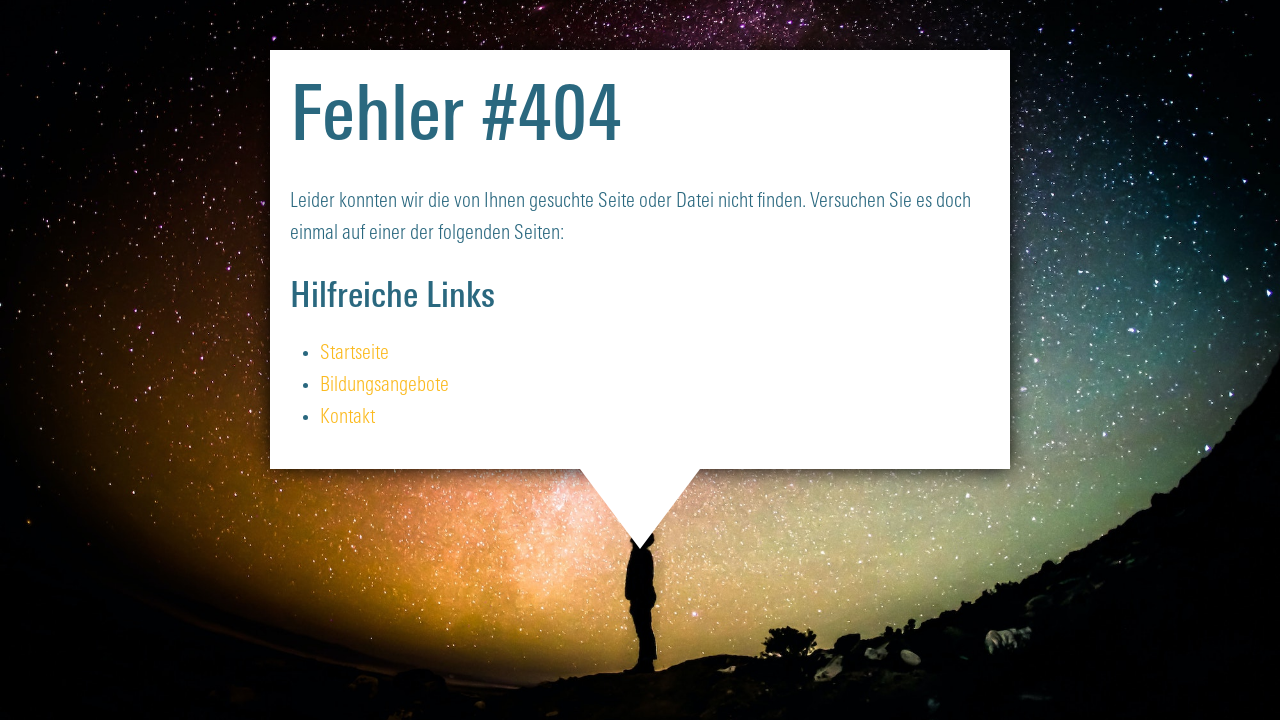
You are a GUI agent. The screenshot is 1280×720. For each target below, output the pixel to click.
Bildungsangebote (384, 386)
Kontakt (347, 418)
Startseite (354, 354)
